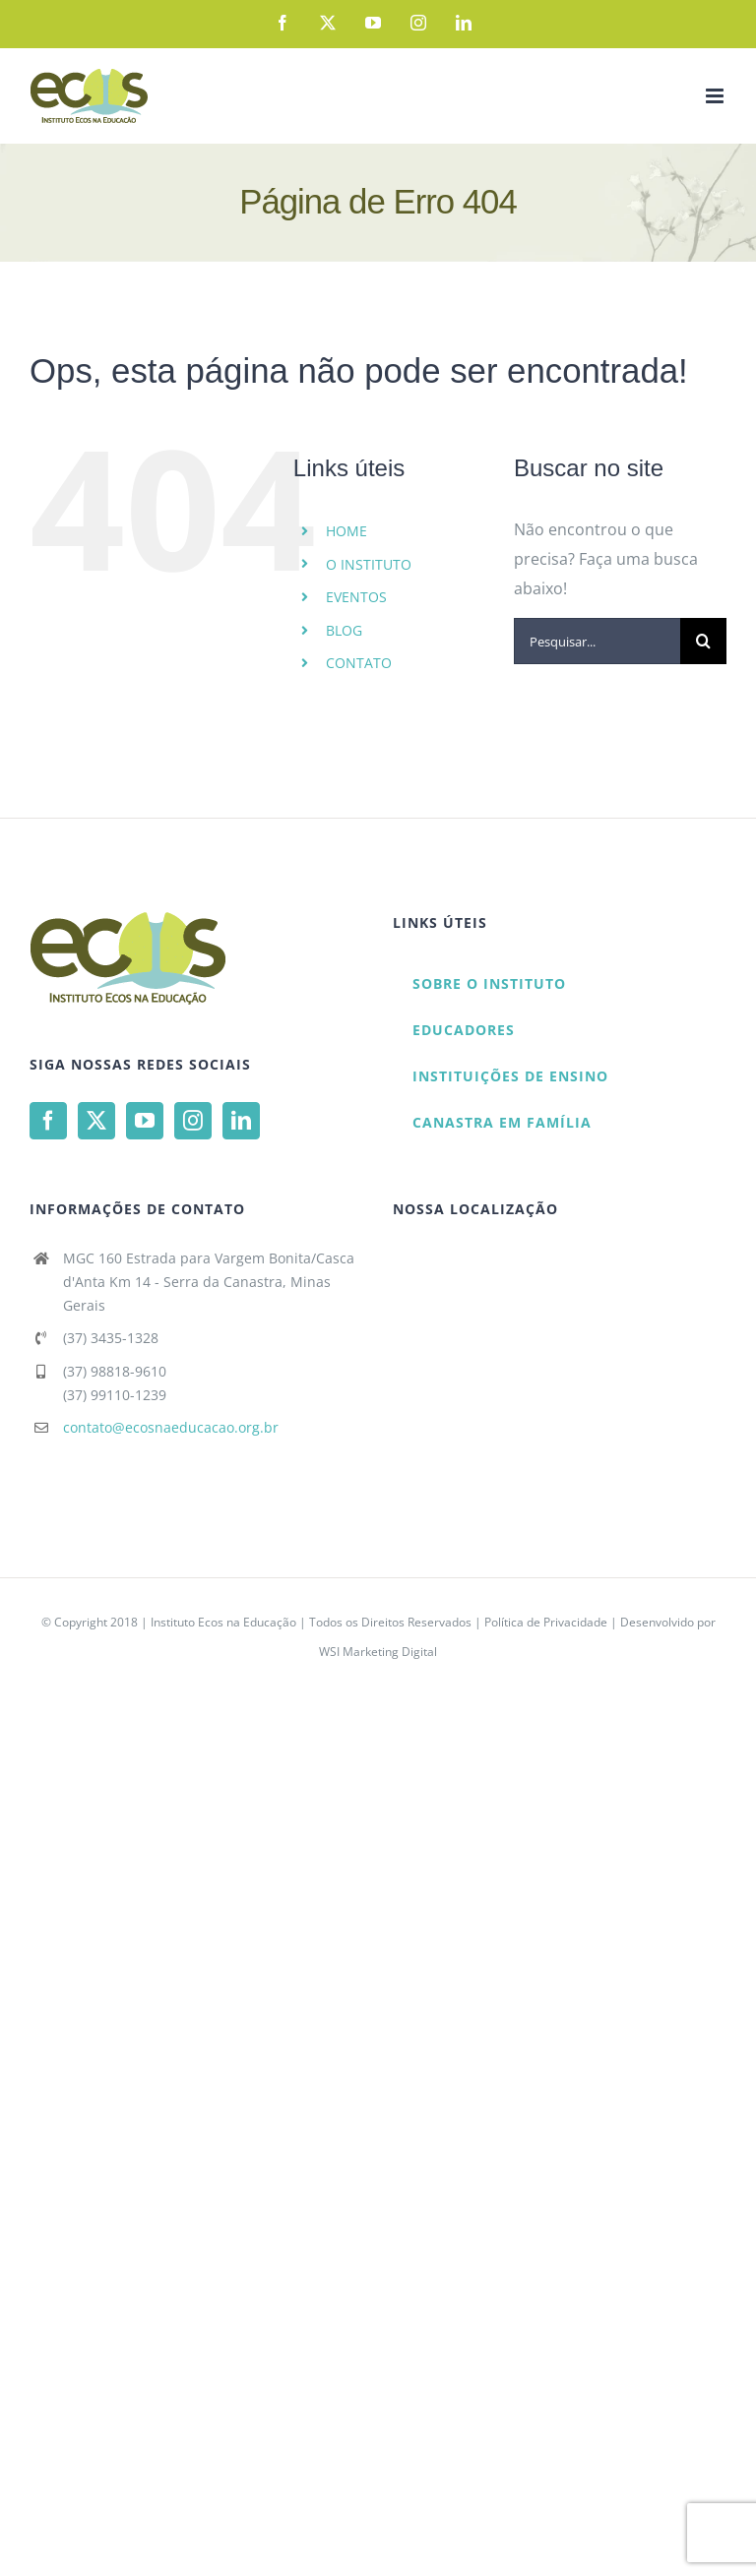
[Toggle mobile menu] (716, 96)
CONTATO (359, 662)
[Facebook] (48, 1120)
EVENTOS (356, 596)
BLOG (344, 630)
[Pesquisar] (703, 641)
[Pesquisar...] (597, 641)
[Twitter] (96, 1120)
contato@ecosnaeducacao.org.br (171, 1427)
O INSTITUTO (368, 564)
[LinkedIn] (241, 1120)
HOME (346, 530)
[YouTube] (144, 1120)
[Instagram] (193, 1120)
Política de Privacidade (545, 1622)
